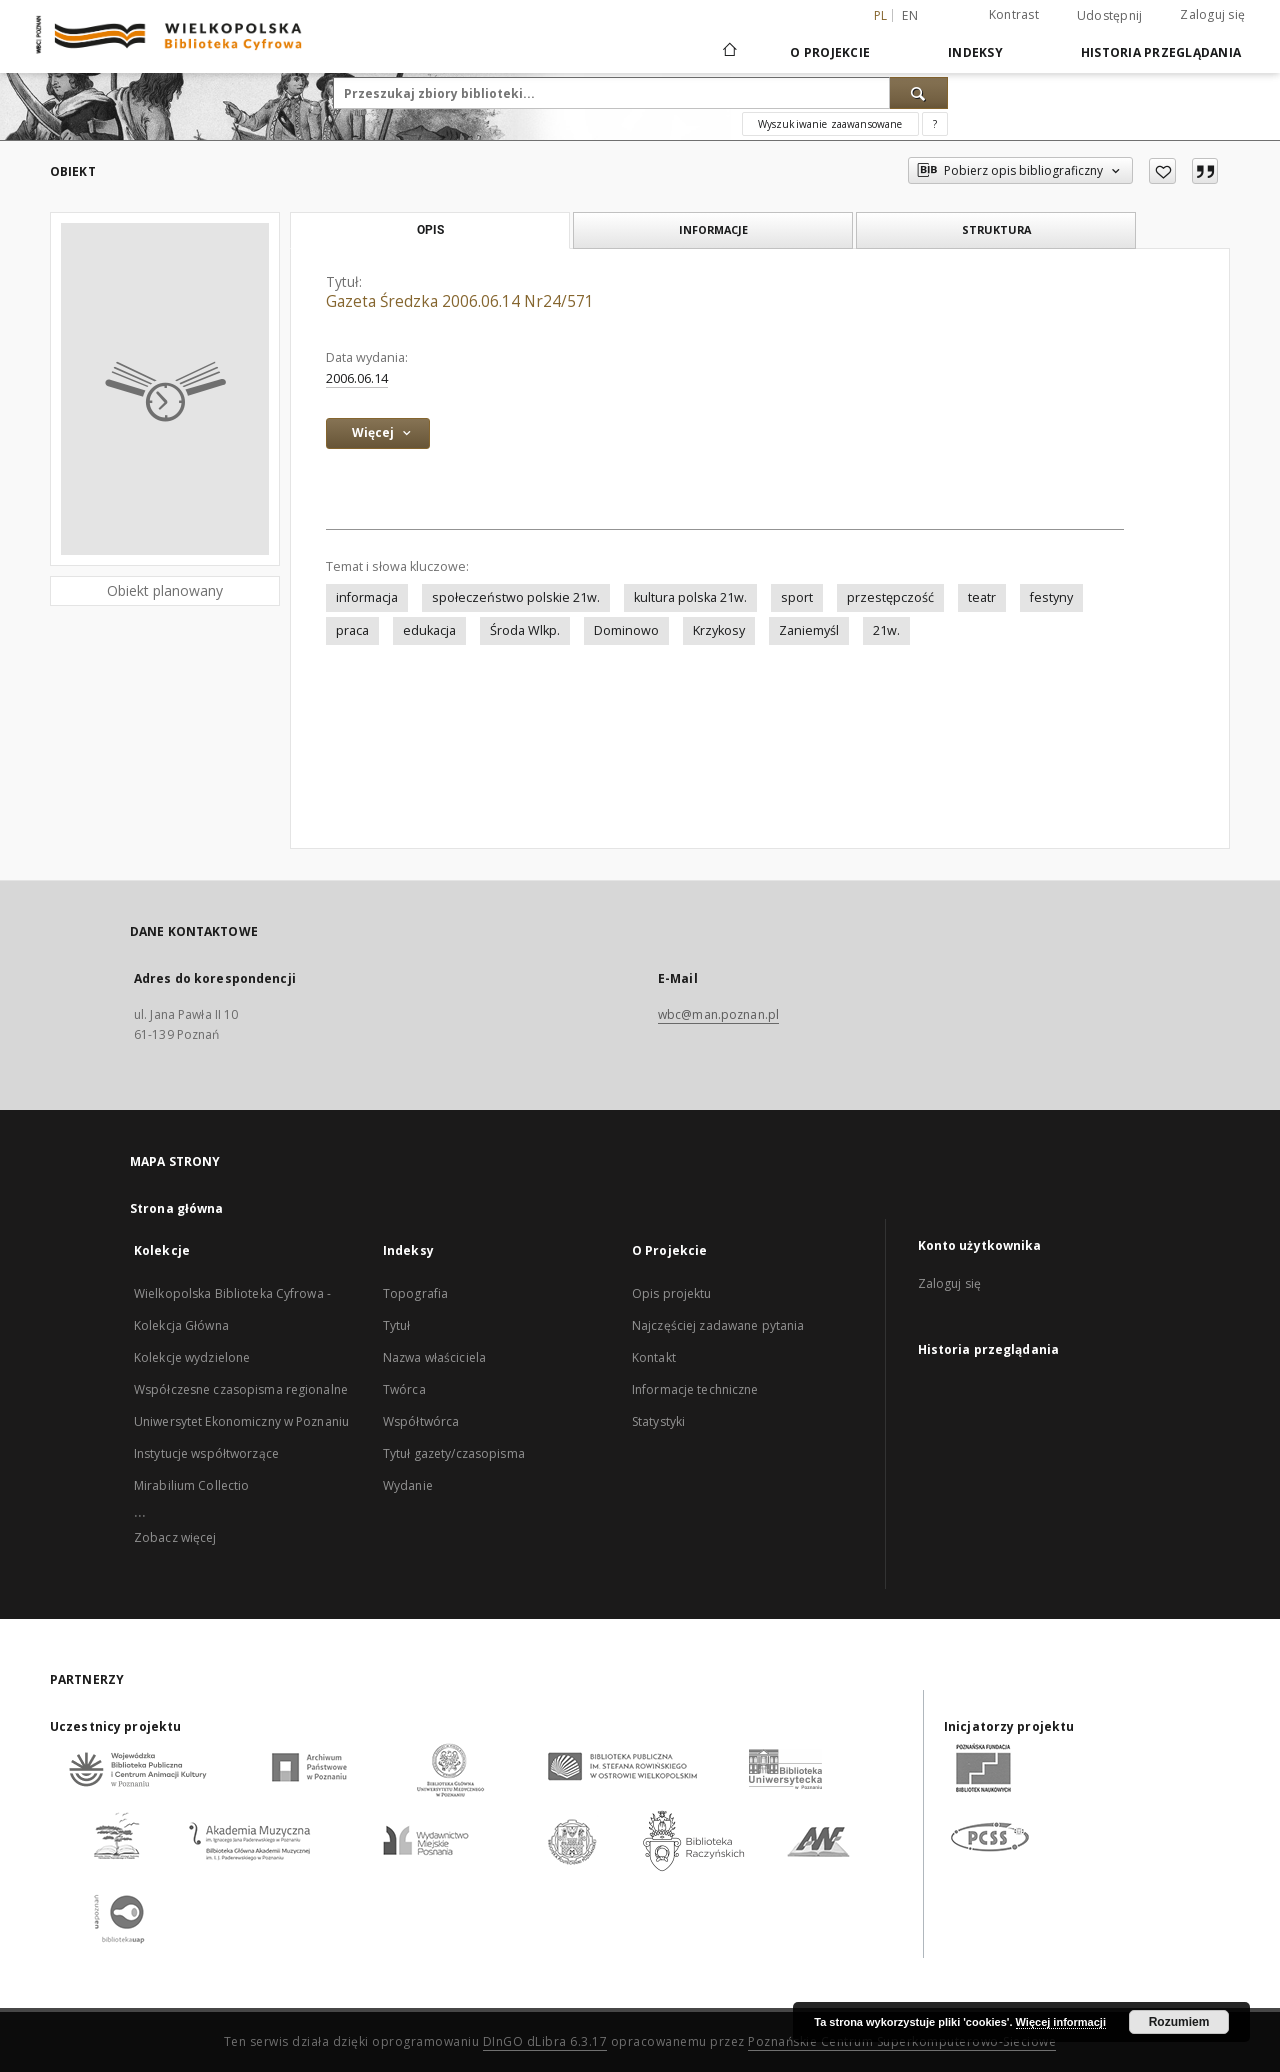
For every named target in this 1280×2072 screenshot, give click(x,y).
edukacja (429, 630)
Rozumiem (1179, 2022)
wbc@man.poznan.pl (718, 1014)
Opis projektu (672, 1293)
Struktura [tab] (996, 229)
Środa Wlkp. (525, 630)
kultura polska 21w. (690, 597)
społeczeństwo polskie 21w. (516, 597)
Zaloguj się (1212, 14)
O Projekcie (830, 52)
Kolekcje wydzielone (192, 1357)
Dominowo (626, 630)
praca (352, 630)
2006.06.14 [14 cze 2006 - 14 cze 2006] (357, 378)
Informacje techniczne (695, 1389)
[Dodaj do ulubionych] (1162, 171)
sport (797, 597)
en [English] (910, 15)
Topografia (415, 1293)
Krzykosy (719, 630)
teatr (982, 597)
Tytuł (397, 1325)
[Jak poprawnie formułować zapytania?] (935, 124)
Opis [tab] (430, 230)
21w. (886, 630)
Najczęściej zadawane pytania (718, 1325)
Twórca (404, 1389)
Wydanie (408, 1485)
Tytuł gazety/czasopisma (454, 1453)
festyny (1051, 597)
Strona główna (177, 1208)
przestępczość (890, 597)
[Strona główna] (728, 52)
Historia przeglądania (1161, 52)
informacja (367, 597)
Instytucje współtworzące (206, 1453)
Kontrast (1014, 14)
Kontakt (654, 1357)
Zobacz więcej (175, 1537)
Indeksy (975, 52)
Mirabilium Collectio (191, 1485)
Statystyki (658, 1421)
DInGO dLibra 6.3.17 (545, 2041)
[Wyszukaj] (919, 93)
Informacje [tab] (713, 229)
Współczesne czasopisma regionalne (241, 1389)
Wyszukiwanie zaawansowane (830, 124)
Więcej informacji (1061, 2022)
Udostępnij (1110, 16)
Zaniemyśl (809, 630)
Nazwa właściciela (434, 1357)
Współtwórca (421, 1421)
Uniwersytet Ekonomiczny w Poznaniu (241, 1421)
